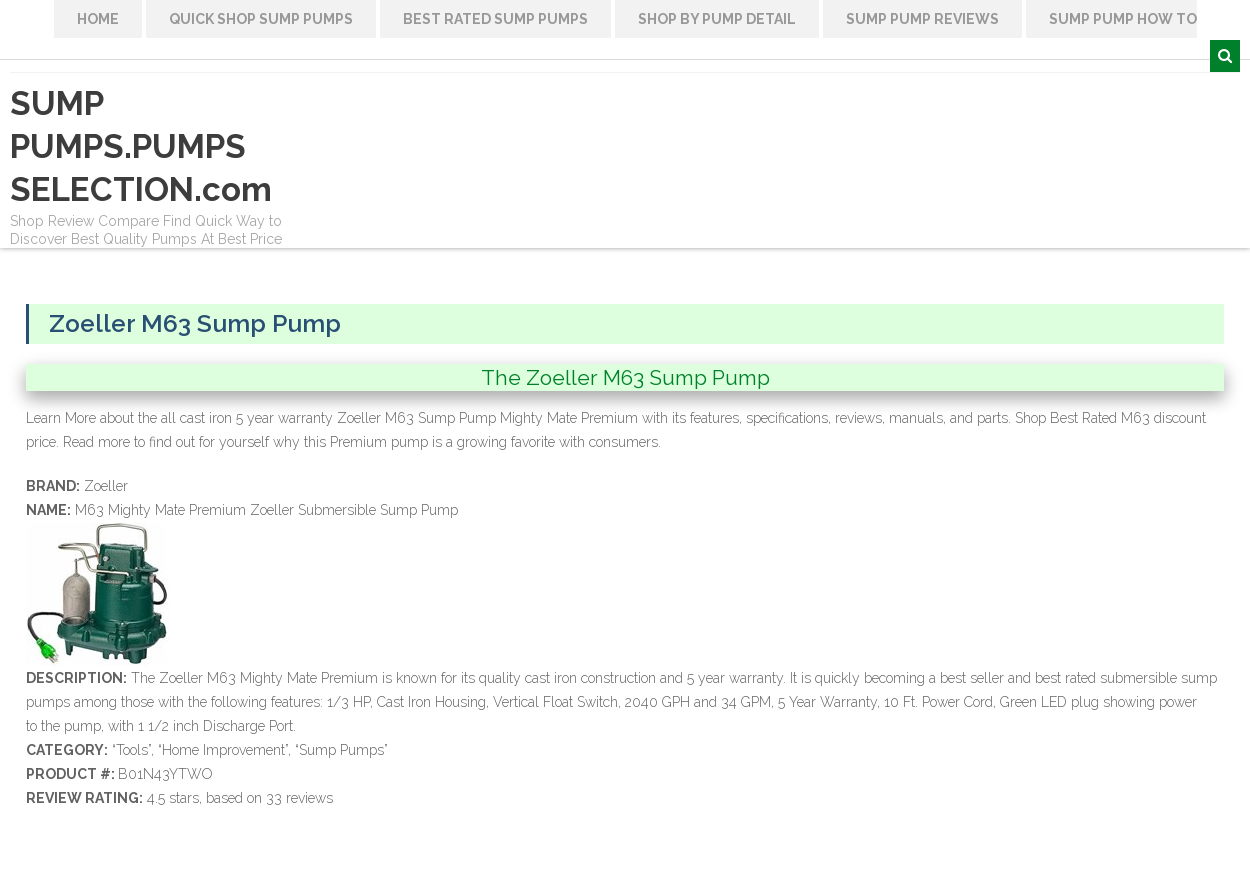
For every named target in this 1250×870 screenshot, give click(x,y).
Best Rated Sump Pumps (495, 19)
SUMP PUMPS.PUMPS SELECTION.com (141, 146)
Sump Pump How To (1123, 19)
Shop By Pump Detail (717, 19)
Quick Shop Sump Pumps (261, 19)
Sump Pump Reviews (922, 19)
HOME (98, 19)
